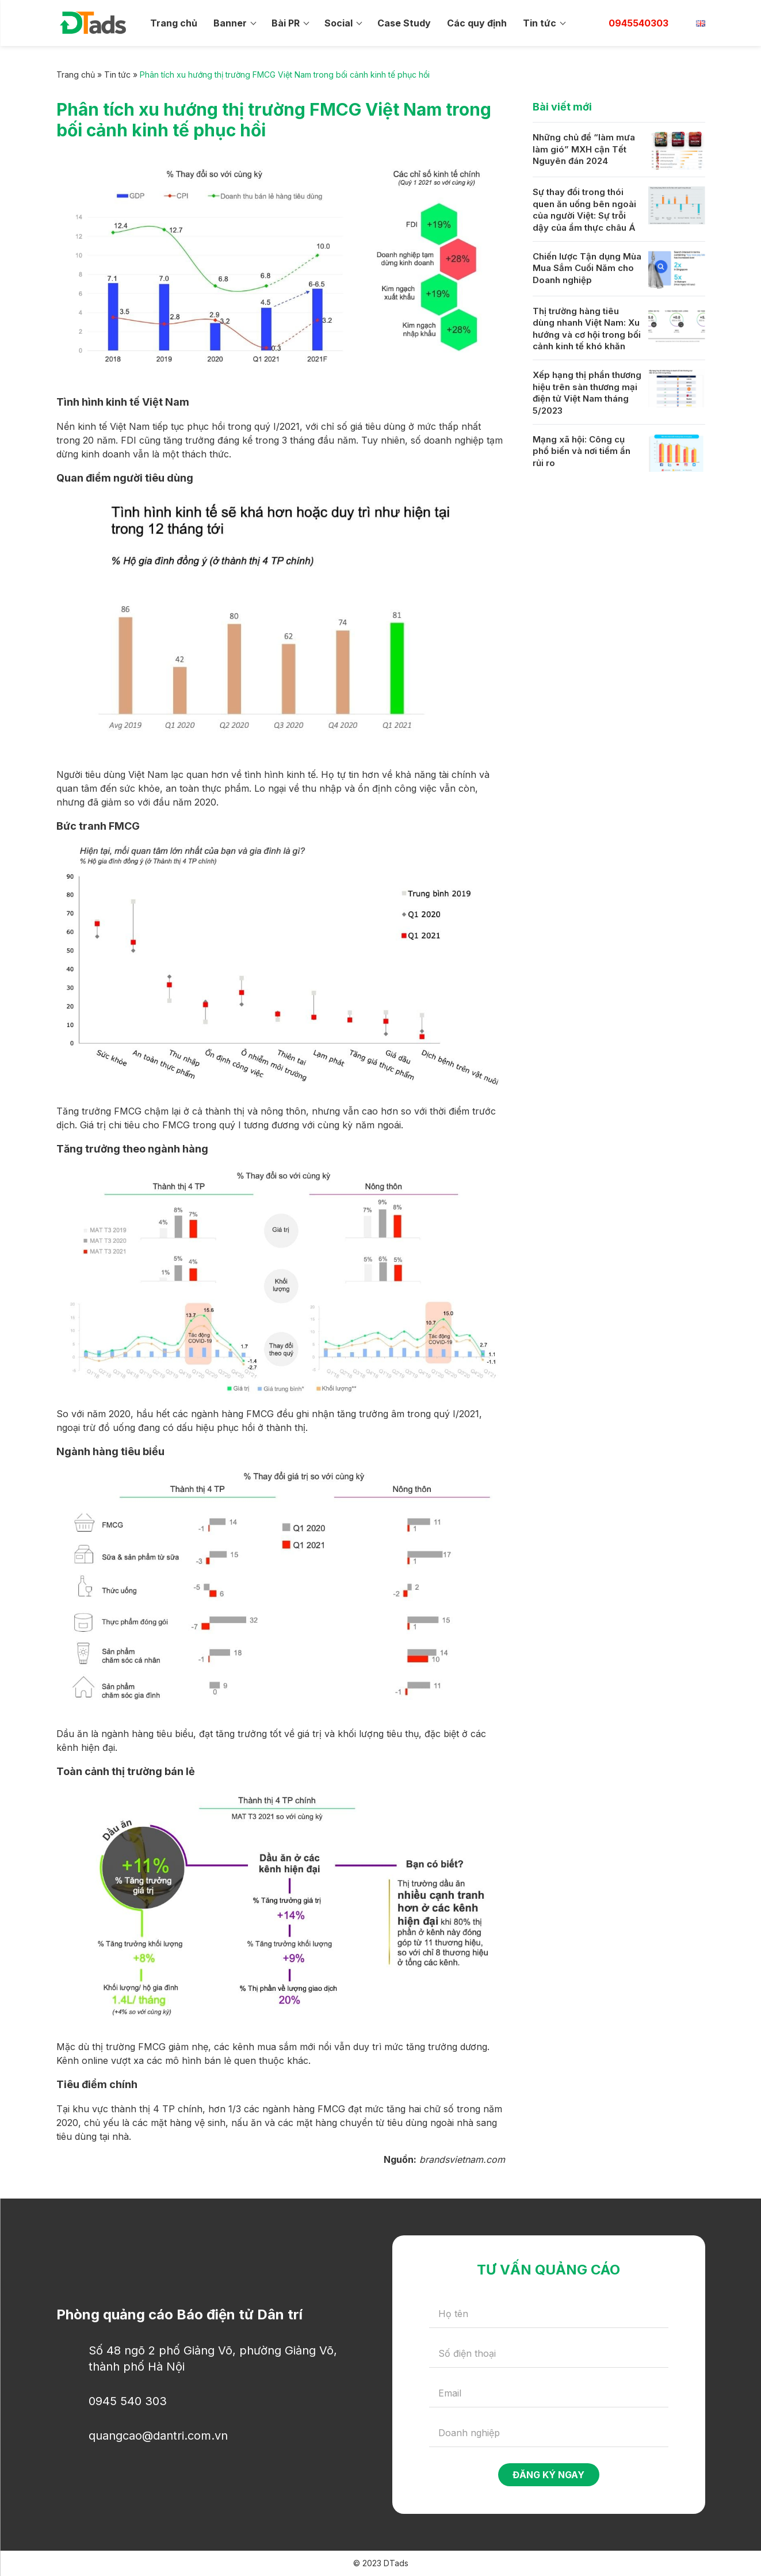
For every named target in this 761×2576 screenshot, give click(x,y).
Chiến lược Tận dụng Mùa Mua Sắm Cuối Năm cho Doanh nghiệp (587, 268)
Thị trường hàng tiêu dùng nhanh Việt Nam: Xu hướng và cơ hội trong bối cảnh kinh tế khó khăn (587, 329)
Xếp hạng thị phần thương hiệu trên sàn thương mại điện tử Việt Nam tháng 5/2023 (587, 392)
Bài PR (285, 23)
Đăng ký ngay (548, 2474)
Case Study (404, 23)
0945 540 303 (128, 2401)
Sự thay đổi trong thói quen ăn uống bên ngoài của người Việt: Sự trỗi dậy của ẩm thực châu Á (584, 209)
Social (338, 23)
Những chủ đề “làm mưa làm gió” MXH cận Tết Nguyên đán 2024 (584, 149)
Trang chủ (173, 23)
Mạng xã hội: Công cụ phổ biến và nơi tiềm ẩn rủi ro (581, 451)
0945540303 (638, 23)
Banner (230, 23)
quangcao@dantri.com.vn (158, 2436)
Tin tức (539, 23)
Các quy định (477, 23)
